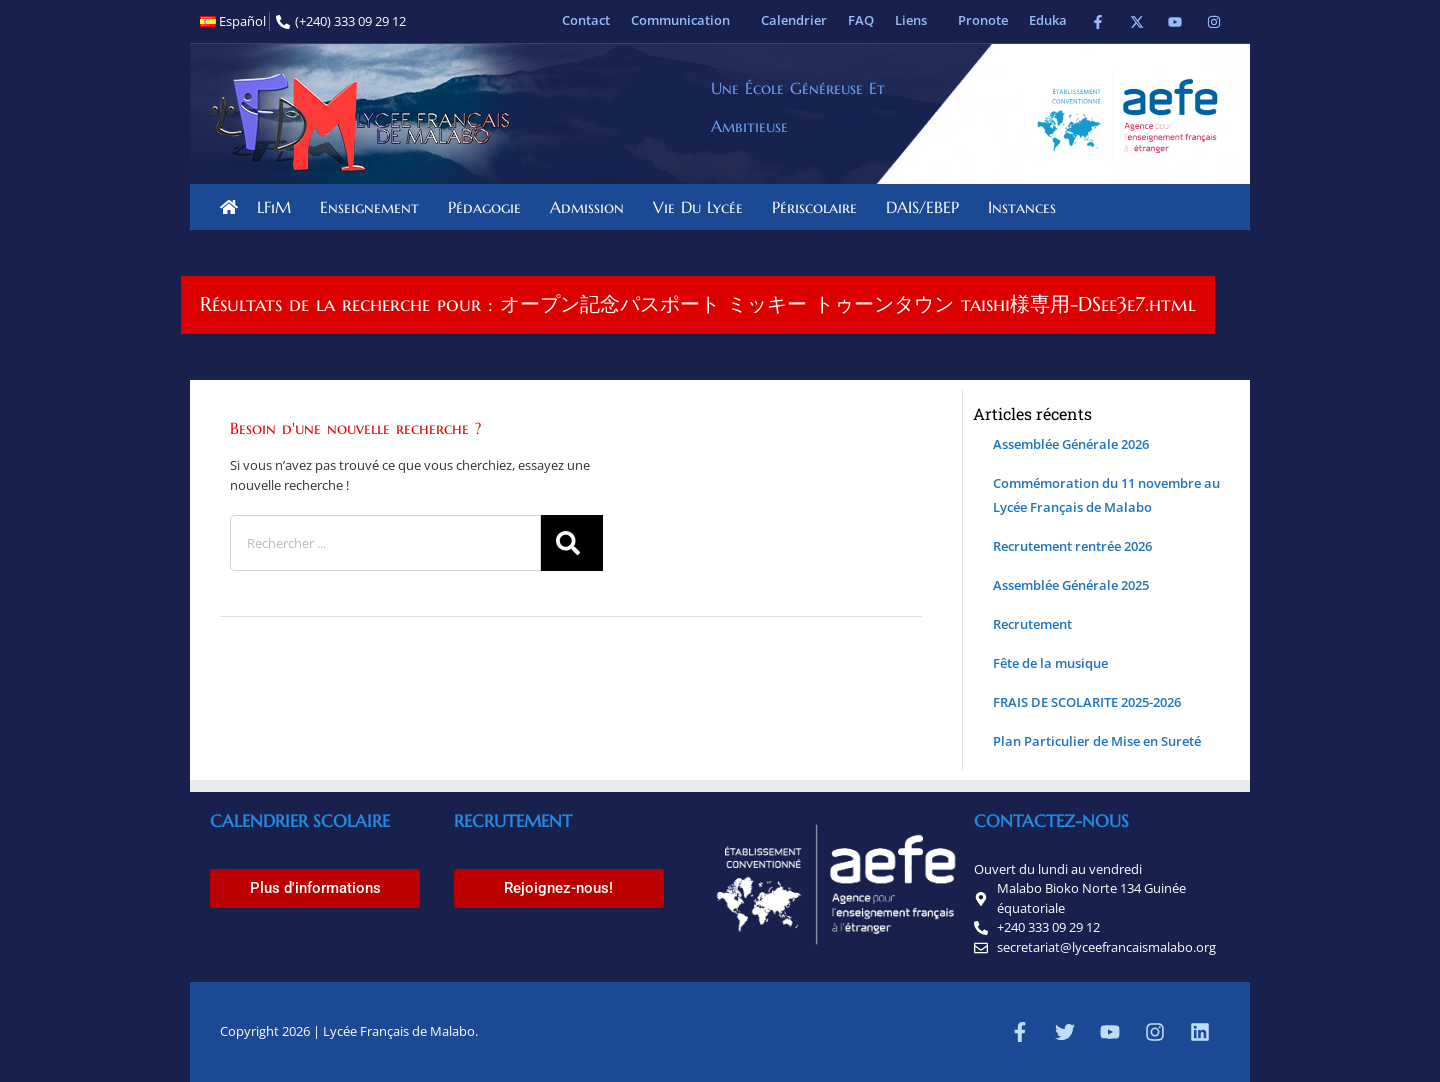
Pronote (983, 20)
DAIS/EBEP (927, 207)
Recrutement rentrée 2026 (1072, 546)
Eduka (1048, 20)
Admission (592, 207)
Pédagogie (489, 207)
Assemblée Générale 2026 (1071, 444)
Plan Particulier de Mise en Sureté (1097, 741)
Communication (685, 20)
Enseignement (374, 207)
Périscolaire (819, 207)
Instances (1027, 207)
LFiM (279, 207)
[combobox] (385, 543)
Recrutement (1032, 624)
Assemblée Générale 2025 (1071, 585)
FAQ (861, 20)
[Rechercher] (572, 543)
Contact (586, 20)
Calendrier (794, 20)
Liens (916, 20)
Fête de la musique (1050, 663)
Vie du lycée (703, 207)
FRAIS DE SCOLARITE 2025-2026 (1087, 702)
